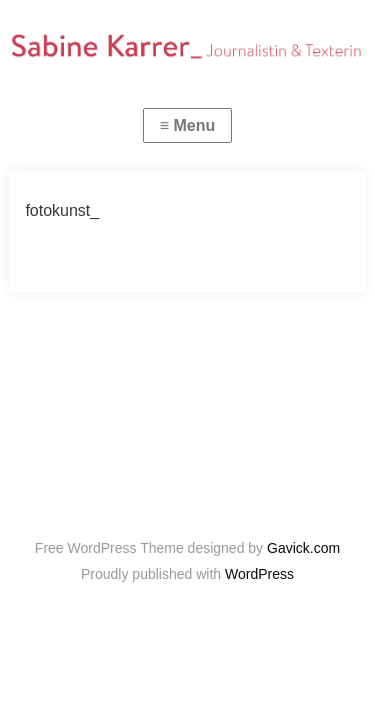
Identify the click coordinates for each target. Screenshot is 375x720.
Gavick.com (303, 548)
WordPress (259, 574)
